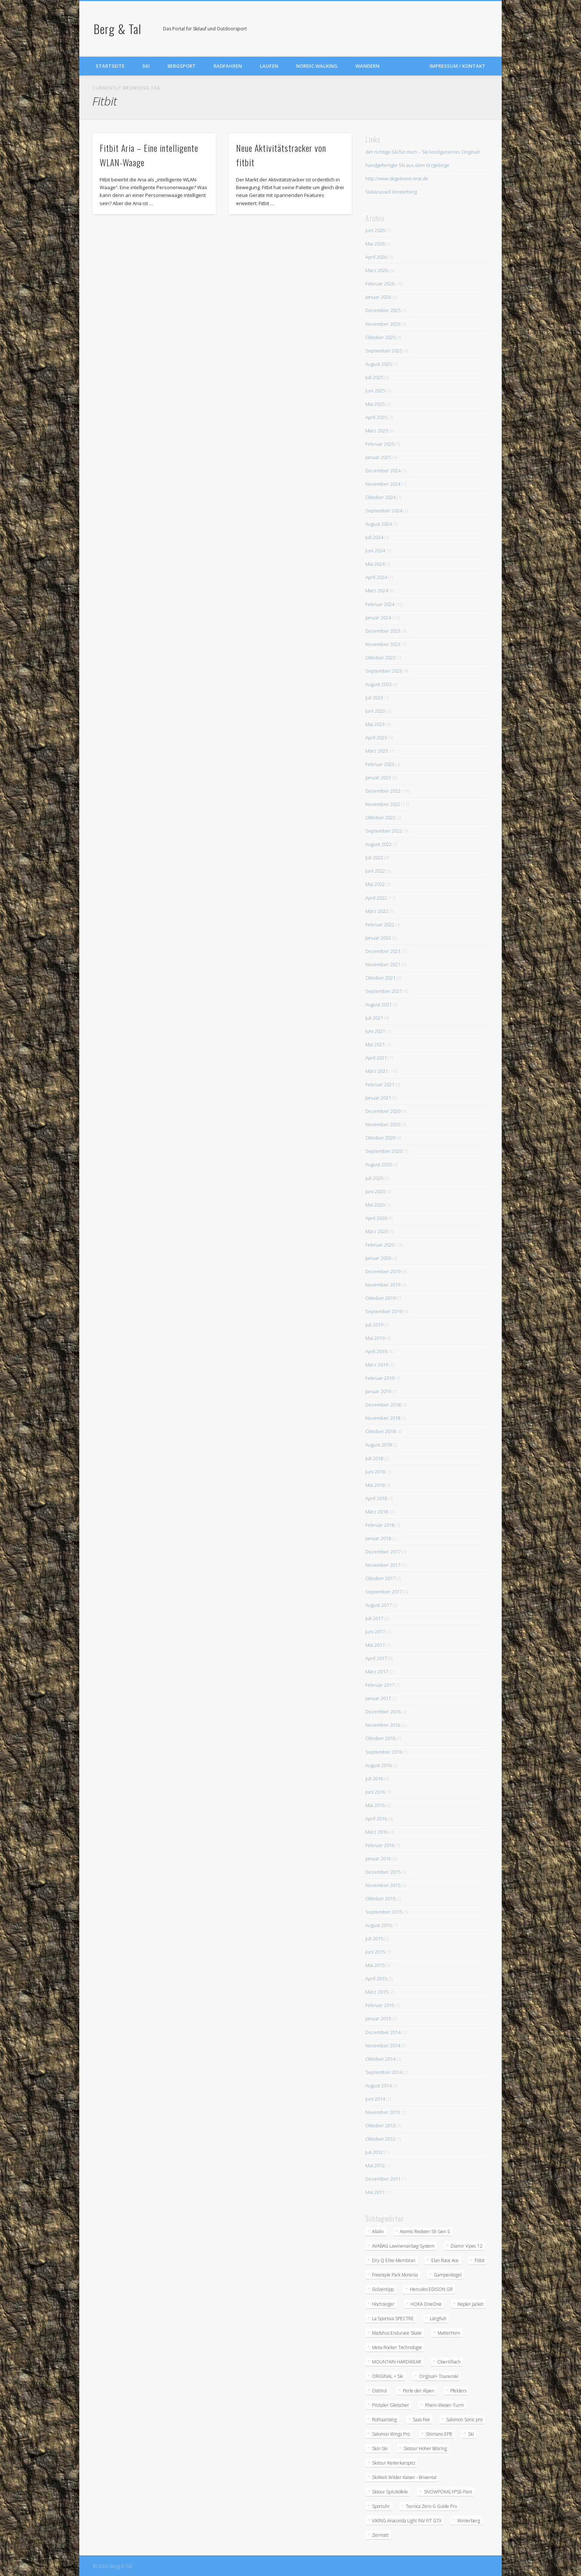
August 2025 (378, 364)
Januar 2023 (378, 777)
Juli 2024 (374, 537)
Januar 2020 (378, 1258)
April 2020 (376, 1218)
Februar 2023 (379, 764)
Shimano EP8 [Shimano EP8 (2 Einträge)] (439, 2434)
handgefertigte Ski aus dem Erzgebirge (407, 165)
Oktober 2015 (380, 1898)
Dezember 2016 (383, 1711)
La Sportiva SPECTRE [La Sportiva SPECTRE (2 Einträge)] (393, 2318)
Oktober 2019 (380, 1298)
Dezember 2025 (383, 310)
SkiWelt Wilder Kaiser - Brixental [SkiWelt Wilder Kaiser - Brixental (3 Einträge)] (404, 2477)
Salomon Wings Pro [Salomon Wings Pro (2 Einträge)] (391, 2434)
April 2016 (376, 1818)
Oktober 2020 (380, 1137)
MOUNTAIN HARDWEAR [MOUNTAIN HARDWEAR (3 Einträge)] (396, 2362)
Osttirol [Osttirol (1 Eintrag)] (379, 2391)
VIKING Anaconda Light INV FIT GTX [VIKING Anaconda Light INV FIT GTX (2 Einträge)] (406, 2521)
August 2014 (378, 2085)
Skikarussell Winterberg (391, 191)
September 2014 (383, 2072)
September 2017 (383, 1591)
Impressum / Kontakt (457, 66)
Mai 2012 (375, 2165)
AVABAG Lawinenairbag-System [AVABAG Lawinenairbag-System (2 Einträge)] (403, 2246)
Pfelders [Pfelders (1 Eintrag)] (458, 2391)
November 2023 (382, 644)
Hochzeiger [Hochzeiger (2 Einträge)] (383, 2304)
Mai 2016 (375, 1805)
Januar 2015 (378, 2018)
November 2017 (382, 1565)
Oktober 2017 (380, 1578)
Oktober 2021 (380, 977)
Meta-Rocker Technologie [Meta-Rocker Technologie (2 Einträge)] (397, 2347)
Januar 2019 (378, 1391)
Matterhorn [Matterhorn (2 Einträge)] (449, 2333)
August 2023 (378, 684)
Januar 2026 (378, 297)
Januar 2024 (378, 617)
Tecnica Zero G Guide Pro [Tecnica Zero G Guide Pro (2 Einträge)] (431, 2506)
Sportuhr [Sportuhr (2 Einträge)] (381, 2506)
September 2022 (383, 830)
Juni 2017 (375, 1631)
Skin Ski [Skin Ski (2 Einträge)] (380, 2448)
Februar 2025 (379, 444)
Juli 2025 (374, 377)
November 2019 (382, 1284)
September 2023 (383, 671)
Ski (146, 66)
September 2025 (383, 350)
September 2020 (383, 1151)
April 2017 (376, 1658)
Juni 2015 (375, 1951)
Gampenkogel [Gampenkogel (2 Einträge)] (448, 2275)
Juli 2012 (374, 2152)
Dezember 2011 (383, 2178)
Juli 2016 (374, 1778)
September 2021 (383, 991)
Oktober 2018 (380, 1431)
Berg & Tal (117, 28)
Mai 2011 (375, 2192)
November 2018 (382, 1418)
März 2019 (376, 1364)
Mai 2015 (375, 1965)
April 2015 (376, 1978)
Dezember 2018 (383, 1404)
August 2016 (378, 1765)
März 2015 (376, 1991)
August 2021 (378, 1004)
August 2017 (378, 1605)
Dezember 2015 (383, 1872)
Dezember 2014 (383, 2032)
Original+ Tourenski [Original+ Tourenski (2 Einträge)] (438, 2376)
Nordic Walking (317, 66)
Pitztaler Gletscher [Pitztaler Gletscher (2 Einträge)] (390, 2405)
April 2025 (376, 417)
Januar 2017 (378, 1698)
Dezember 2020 (383, 1111)
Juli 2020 (374, 1178)
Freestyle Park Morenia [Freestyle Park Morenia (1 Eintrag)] (395, 2275)
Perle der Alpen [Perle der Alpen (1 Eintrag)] (418, 2391)
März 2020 (376, 1231)
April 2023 (376, 737)
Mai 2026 (375, 243)
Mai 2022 (375, 884)
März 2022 (376, 911)
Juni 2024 (375, 550)
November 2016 (382, 1725)
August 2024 (378, 524)
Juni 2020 (375, 1191)
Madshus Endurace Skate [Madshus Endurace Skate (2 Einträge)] (397, 2333)
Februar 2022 (379, 924)
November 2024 (382, 484)
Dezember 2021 (383, 951)
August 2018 (378, 1444)
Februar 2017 (379, 1685)
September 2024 (383, 510)
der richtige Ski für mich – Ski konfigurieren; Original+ (423, 151)
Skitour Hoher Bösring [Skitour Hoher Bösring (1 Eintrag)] (425, 2448)
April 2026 (376, 257)
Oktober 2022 (380, 817)
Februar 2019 (379, 1378)
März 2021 (376, 1071)
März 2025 (376, 430)
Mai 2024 (375, 564)
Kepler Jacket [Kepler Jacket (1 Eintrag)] (471, 2304)
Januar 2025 (378, 457)
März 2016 (376, 1832)
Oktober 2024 (380, 497)
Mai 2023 (375, 724)
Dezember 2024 (383, 470)
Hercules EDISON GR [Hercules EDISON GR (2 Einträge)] (431, 2289)
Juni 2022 (375, 870)
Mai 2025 (375, 404)
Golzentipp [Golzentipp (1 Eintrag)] (383, 2289)
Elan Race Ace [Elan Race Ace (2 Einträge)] (445, 2260)
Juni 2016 (375, 1792)
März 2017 (376, 1671)
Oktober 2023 (380, 657)
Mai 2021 (375, 1044)
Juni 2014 (375, 2098)
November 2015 (382, 1885)
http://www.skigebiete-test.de (396, 178)
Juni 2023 (375, 710)
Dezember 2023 (383, 631)
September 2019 (383, 1311)
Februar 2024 (379, 604)
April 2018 (376, 1498)
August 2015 (378, 1925)
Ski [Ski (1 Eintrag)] (471, 2434)
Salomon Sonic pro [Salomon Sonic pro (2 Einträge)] (464, 2419)
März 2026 (376, 270)
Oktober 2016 (380, 1738)
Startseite (110, 66)
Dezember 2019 (383, 1271)
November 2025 (382, 324)
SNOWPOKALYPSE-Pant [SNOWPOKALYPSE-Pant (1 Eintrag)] (448, 2492)
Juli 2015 (374, 1938)
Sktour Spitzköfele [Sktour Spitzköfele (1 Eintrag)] (390, 2492)
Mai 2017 (375, 1645)
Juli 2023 (374, 697)
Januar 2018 (378, 1538)
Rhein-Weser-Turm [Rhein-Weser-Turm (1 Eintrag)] (444, 2405)
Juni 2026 (375, 230)
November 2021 (382, 964)
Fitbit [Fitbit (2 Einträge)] (480, 2260)
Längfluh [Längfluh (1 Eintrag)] (438, 2318)
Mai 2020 (375, 1204)
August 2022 (378, 844)
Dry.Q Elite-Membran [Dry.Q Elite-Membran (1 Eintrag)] (393, 2260)
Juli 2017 (374, 1618)
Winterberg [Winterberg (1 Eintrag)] (468, 2521)
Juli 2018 (374, 1458)
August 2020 (378, 1164)
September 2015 (383, 1911)
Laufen (269, 66)
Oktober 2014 (380, 2058)
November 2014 (382, 2045)
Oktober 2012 (380, 2138)
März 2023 (376, 750)
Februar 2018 (379, 1525)
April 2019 (376, 1351)
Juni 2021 (375, 1031)
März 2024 (376, 590)
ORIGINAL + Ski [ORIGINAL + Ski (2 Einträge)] (387, 2376)
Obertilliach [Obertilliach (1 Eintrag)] (449, 2362)
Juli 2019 (374, 1324)
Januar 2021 (378, 1097)
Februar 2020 (379, 1244)
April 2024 (376, 577)
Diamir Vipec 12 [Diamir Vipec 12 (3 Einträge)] (466, 2246)
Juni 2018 (375, 1471)
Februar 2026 (379, 283)
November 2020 (382, 1124)
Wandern (367, 66)
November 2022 (382, 804)
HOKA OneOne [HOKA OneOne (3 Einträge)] (426, 2304)
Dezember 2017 (383, 1551)
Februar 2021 (379, 1084)
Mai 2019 (375, 1338)
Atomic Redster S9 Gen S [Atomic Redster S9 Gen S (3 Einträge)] (425, 2231)
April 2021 (376, 1057)
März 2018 (376, 1511)
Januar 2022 (378, 937)
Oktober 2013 (380, 2125)
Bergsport (181, 66)
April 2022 (376, 897)
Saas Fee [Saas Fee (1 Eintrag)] (421, 2419)
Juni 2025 (375, 390)
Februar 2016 (379, 1845)
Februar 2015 (379, 2005)
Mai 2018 (375, 1485)
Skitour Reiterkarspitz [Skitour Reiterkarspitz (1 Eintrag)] (393, 2463)
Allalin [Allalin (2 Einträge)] (378, 2231)
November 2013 (382, 2112)
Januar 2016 (378, 1858)
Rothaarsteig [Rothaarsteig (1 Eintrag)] (384, 2419)
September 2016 (383, 1752)
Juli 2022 (374, 857)
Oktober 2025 (380, 337)
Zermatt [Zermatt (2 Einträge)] (380, 2535)
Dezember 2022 (383, 790)
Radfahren (227, 66)
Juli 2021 (374, 1017)
